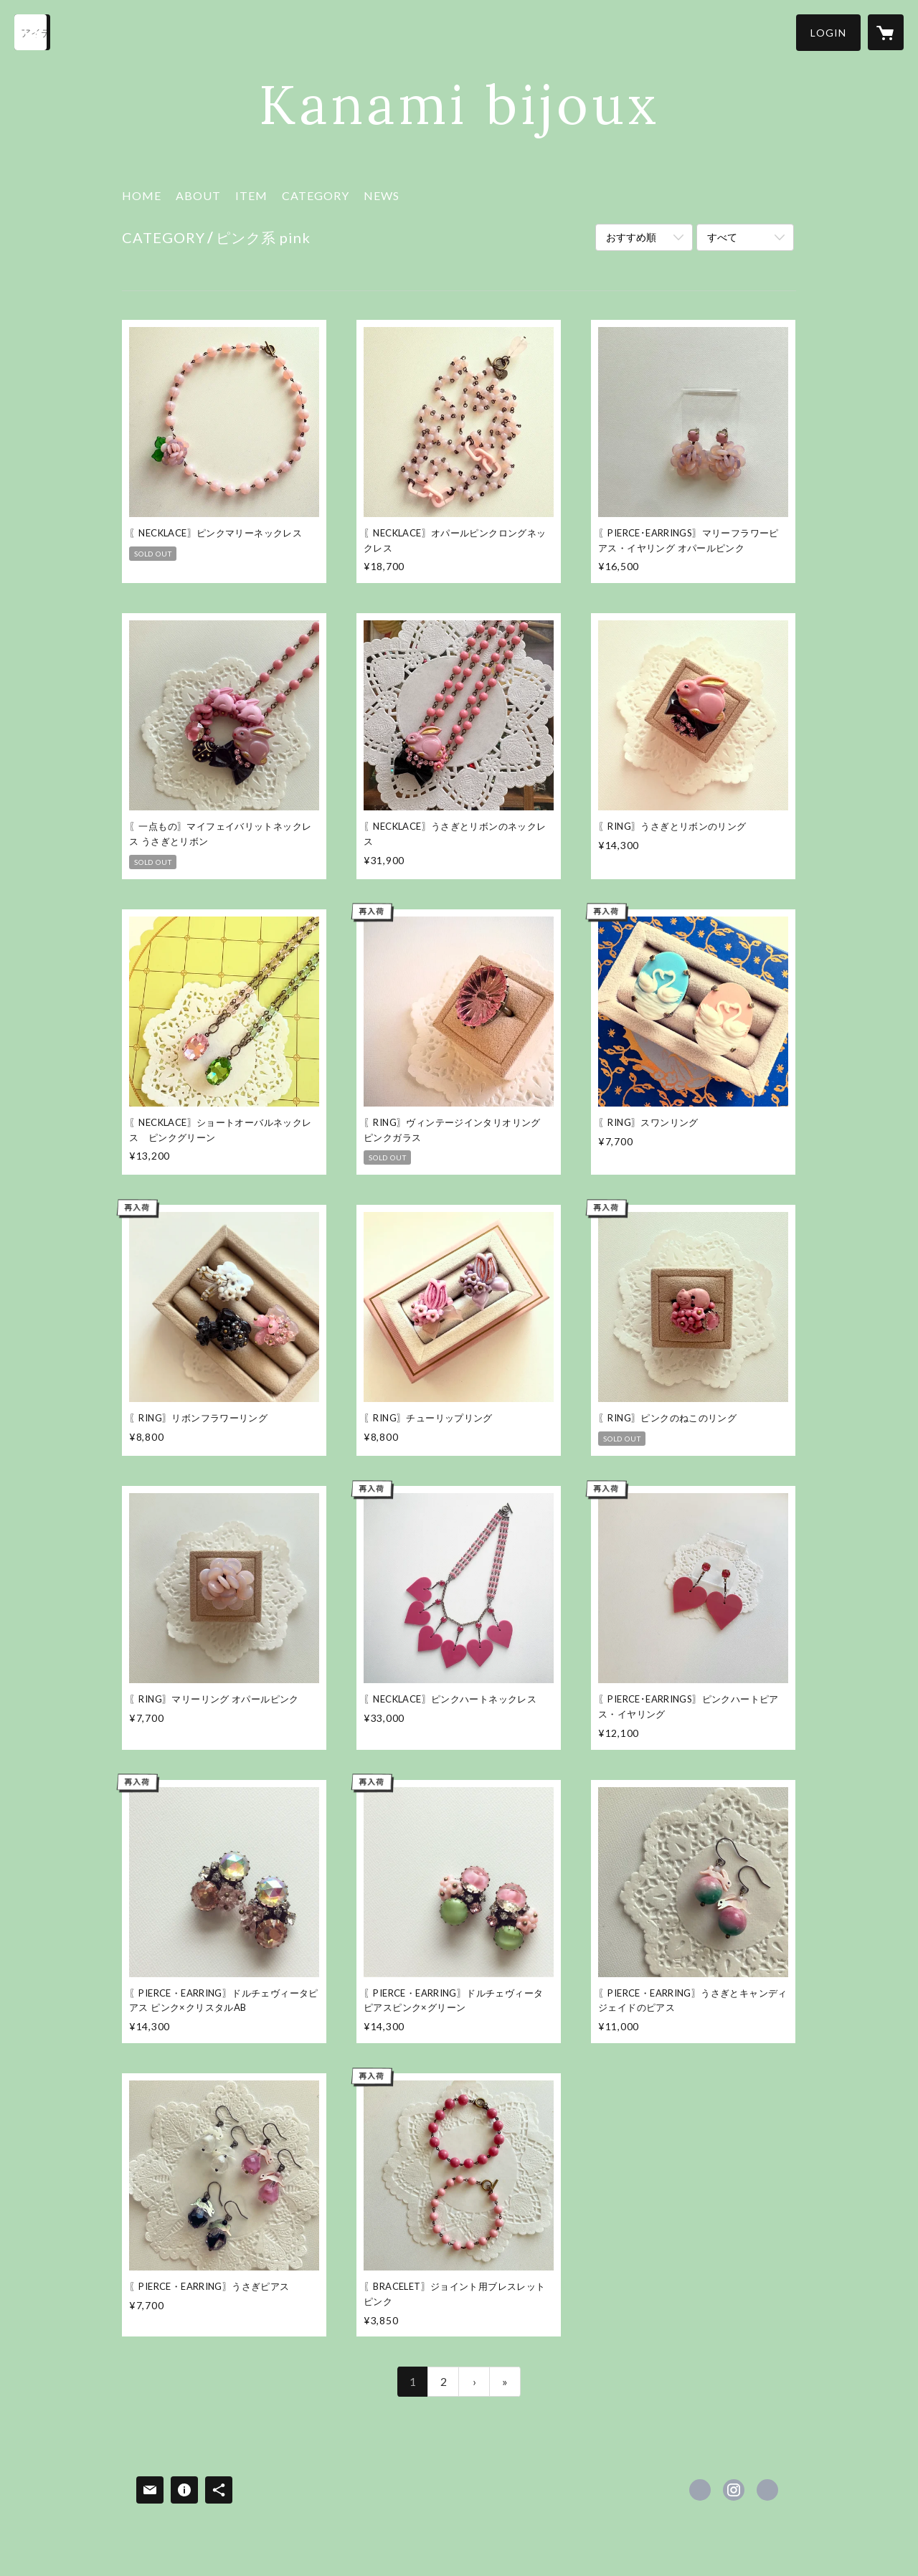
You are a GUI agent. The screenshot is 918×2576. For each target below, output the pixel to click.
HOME (141, 195)
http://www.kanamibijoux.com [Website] (767, 2490)
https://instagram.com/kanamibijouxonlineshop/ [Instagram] (733, 2490)
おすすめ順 (631, 237)
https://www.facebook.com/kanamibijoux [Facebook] (700, 2490)
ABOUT (198, 195)
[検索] (32, 32)
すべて (722, 237)
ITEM (251, 195)
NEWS (381, 195)
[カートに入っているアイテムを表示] (886, 32)
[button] (828, 32)
